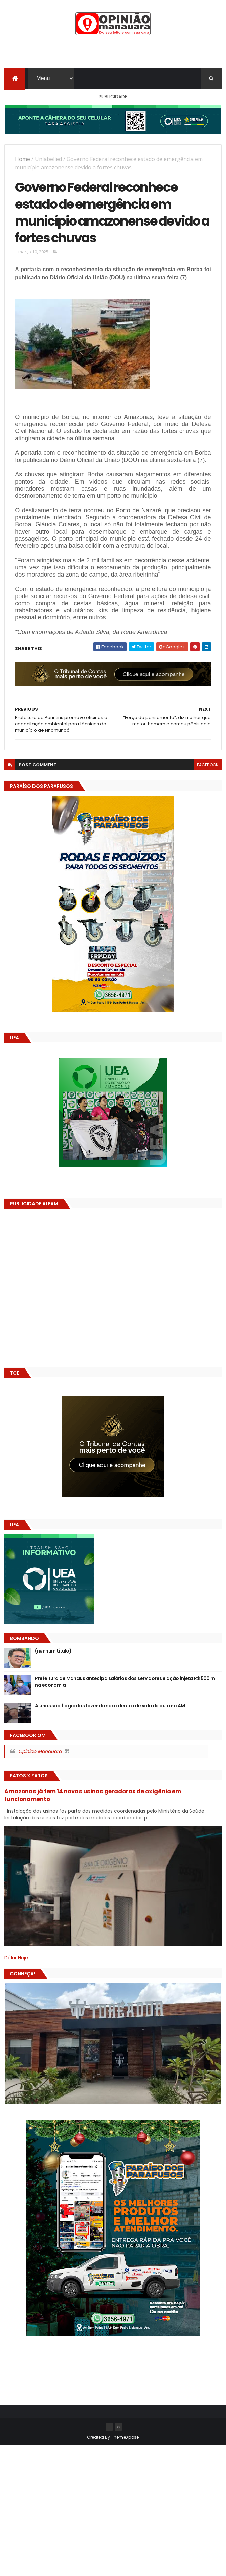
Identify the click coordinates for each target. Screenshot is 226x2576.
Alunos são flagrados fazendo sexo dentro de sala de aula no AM (110, 1711)
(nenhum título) (53, 1656)
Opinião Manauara (40, 1756)
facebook (207, 770)
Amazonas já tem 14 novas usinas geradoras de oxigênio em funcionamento (92, 1800)
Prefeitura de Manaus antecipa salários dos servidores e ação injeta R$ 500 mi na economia (125, 1687)
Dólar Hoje (16, 1962)
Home (22, 159)
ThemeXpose (125, 2442)
